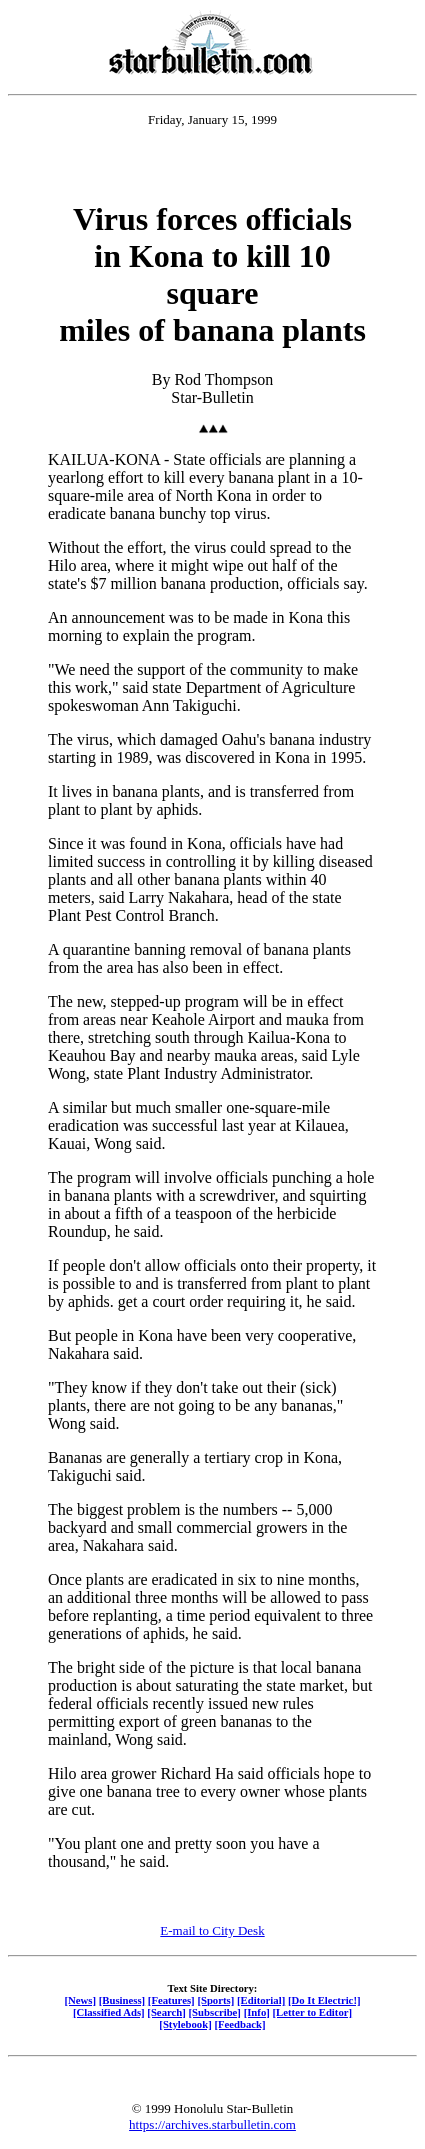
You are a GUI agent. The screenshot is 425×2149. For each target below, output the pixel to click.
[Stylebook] (185, 2024)
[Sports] (215, 2000)
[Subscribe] (215, 2012)
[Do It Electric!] (324, 2000)
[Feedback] (239, 2024)
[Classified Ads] (109, 2012)
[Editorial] (261, 2000)
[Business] (122, 2000)
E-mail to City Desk (212, 1930)
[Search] (166, 2012)
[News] (80, 2000)
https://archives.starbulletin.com (212, 2124)
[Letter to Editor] (313, 2012)
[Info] (257, 2012)
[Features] (171, 2000)
